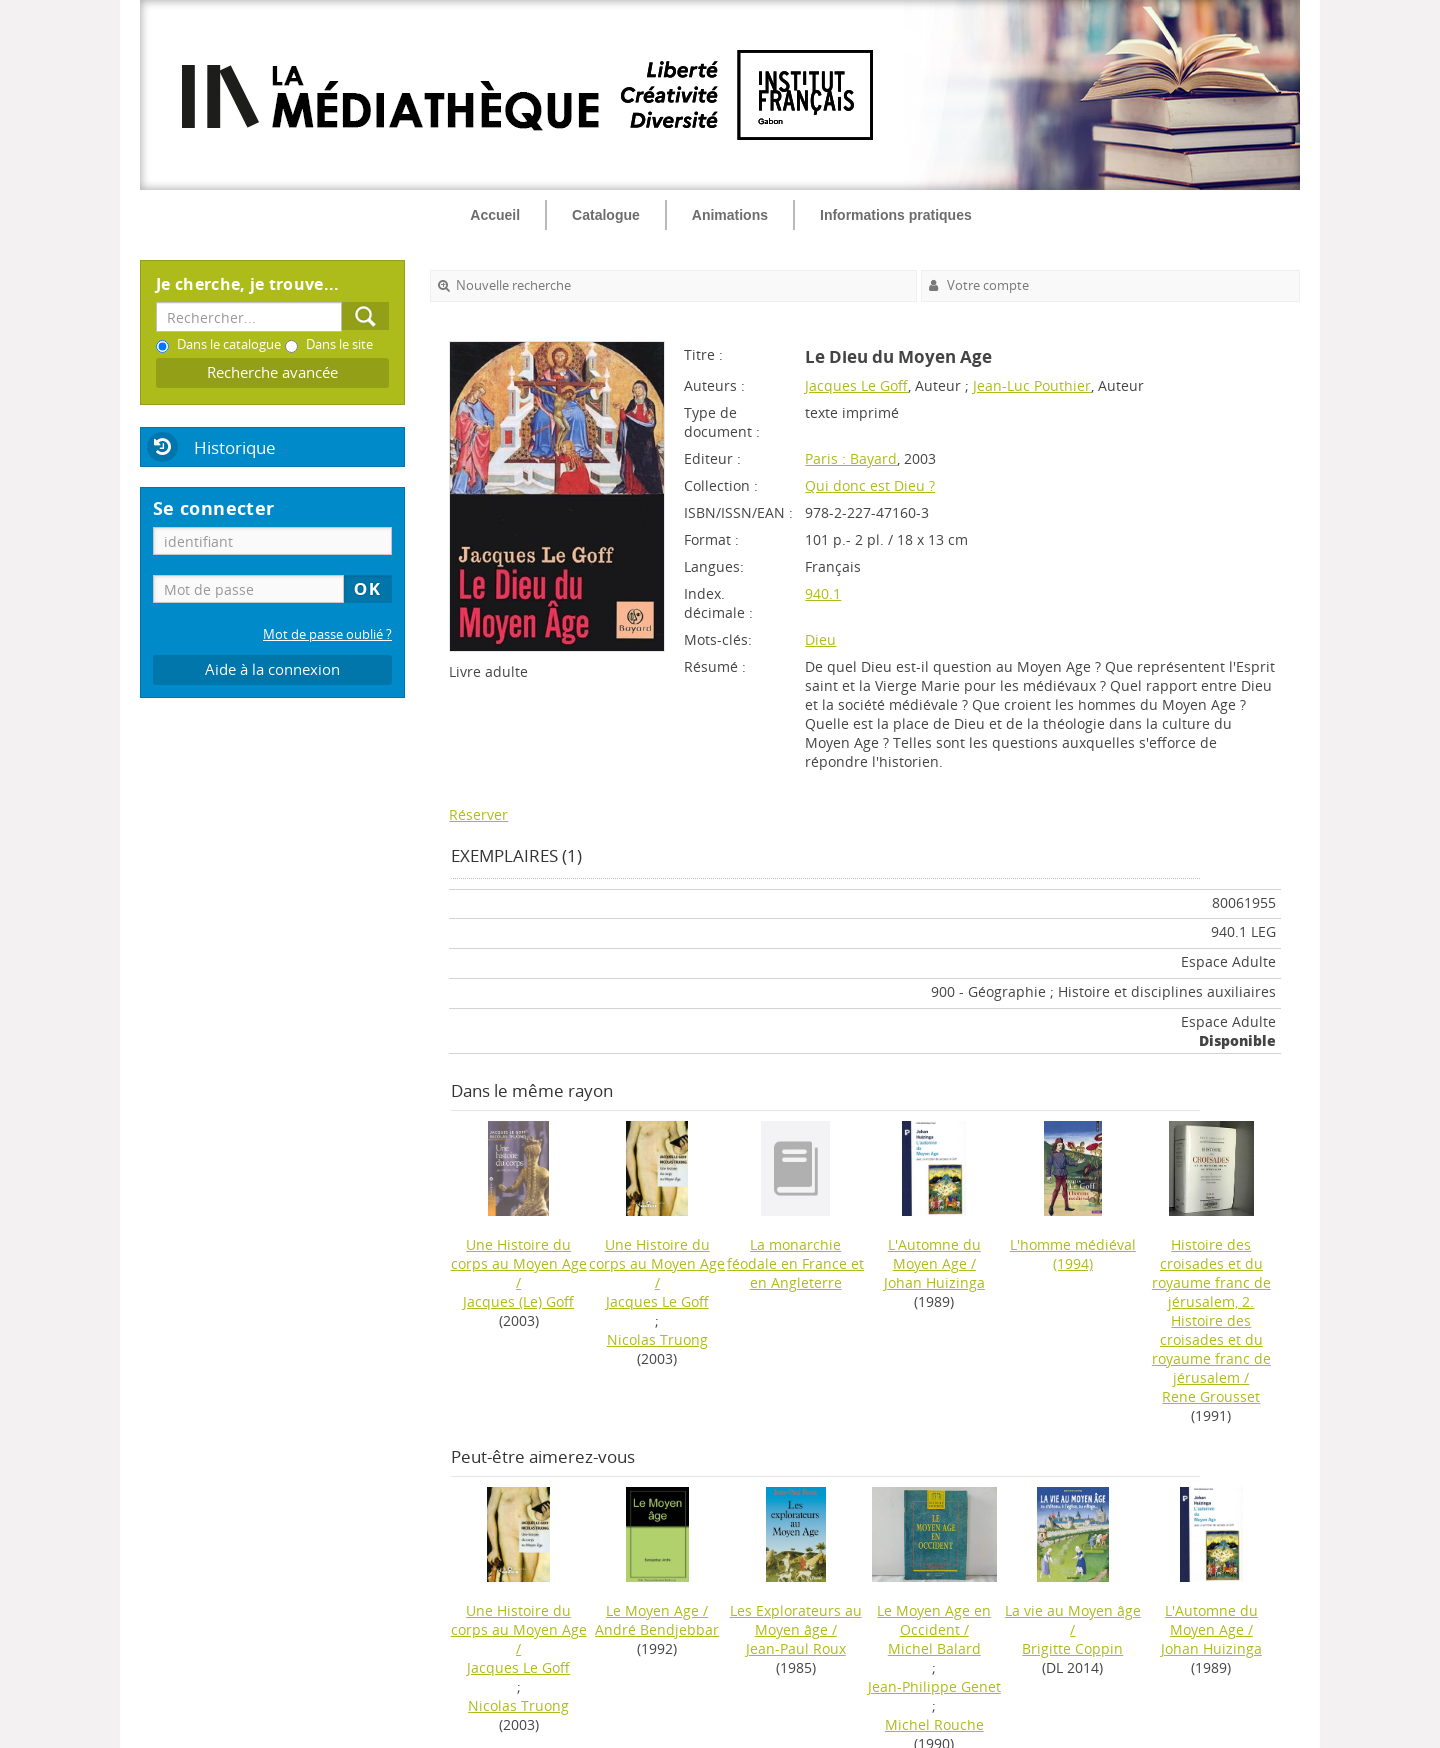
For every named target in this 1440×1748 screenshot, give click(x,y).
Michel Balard (934, 1648)
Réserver (478, 814)
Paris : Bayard (851, 458)
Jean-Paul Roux (796, 1648)
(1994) (1073, 1254)
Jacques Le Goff (856, 385)
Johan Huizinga (934, 1282)
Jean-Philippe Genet (934, 1686)
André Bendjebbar (657, 1629)
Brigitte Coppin (1072, 1648)
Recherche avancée (272, 372)
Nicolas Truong (657, 1339)
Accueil (495, 215)
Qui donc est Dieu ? (870, 485)
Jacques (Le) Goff (518, 1301)
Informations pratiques (896, 215)
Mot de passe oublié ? (327, 634)
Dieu (820, 639)
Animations (730, 215)
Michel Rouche (934, 1724)
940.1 (823, 593)
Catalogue (606, 215)
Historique (235, 447)
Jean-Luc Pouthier (1032, 385)
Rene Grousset (1211, 1396)
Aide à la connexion (272, 669)
